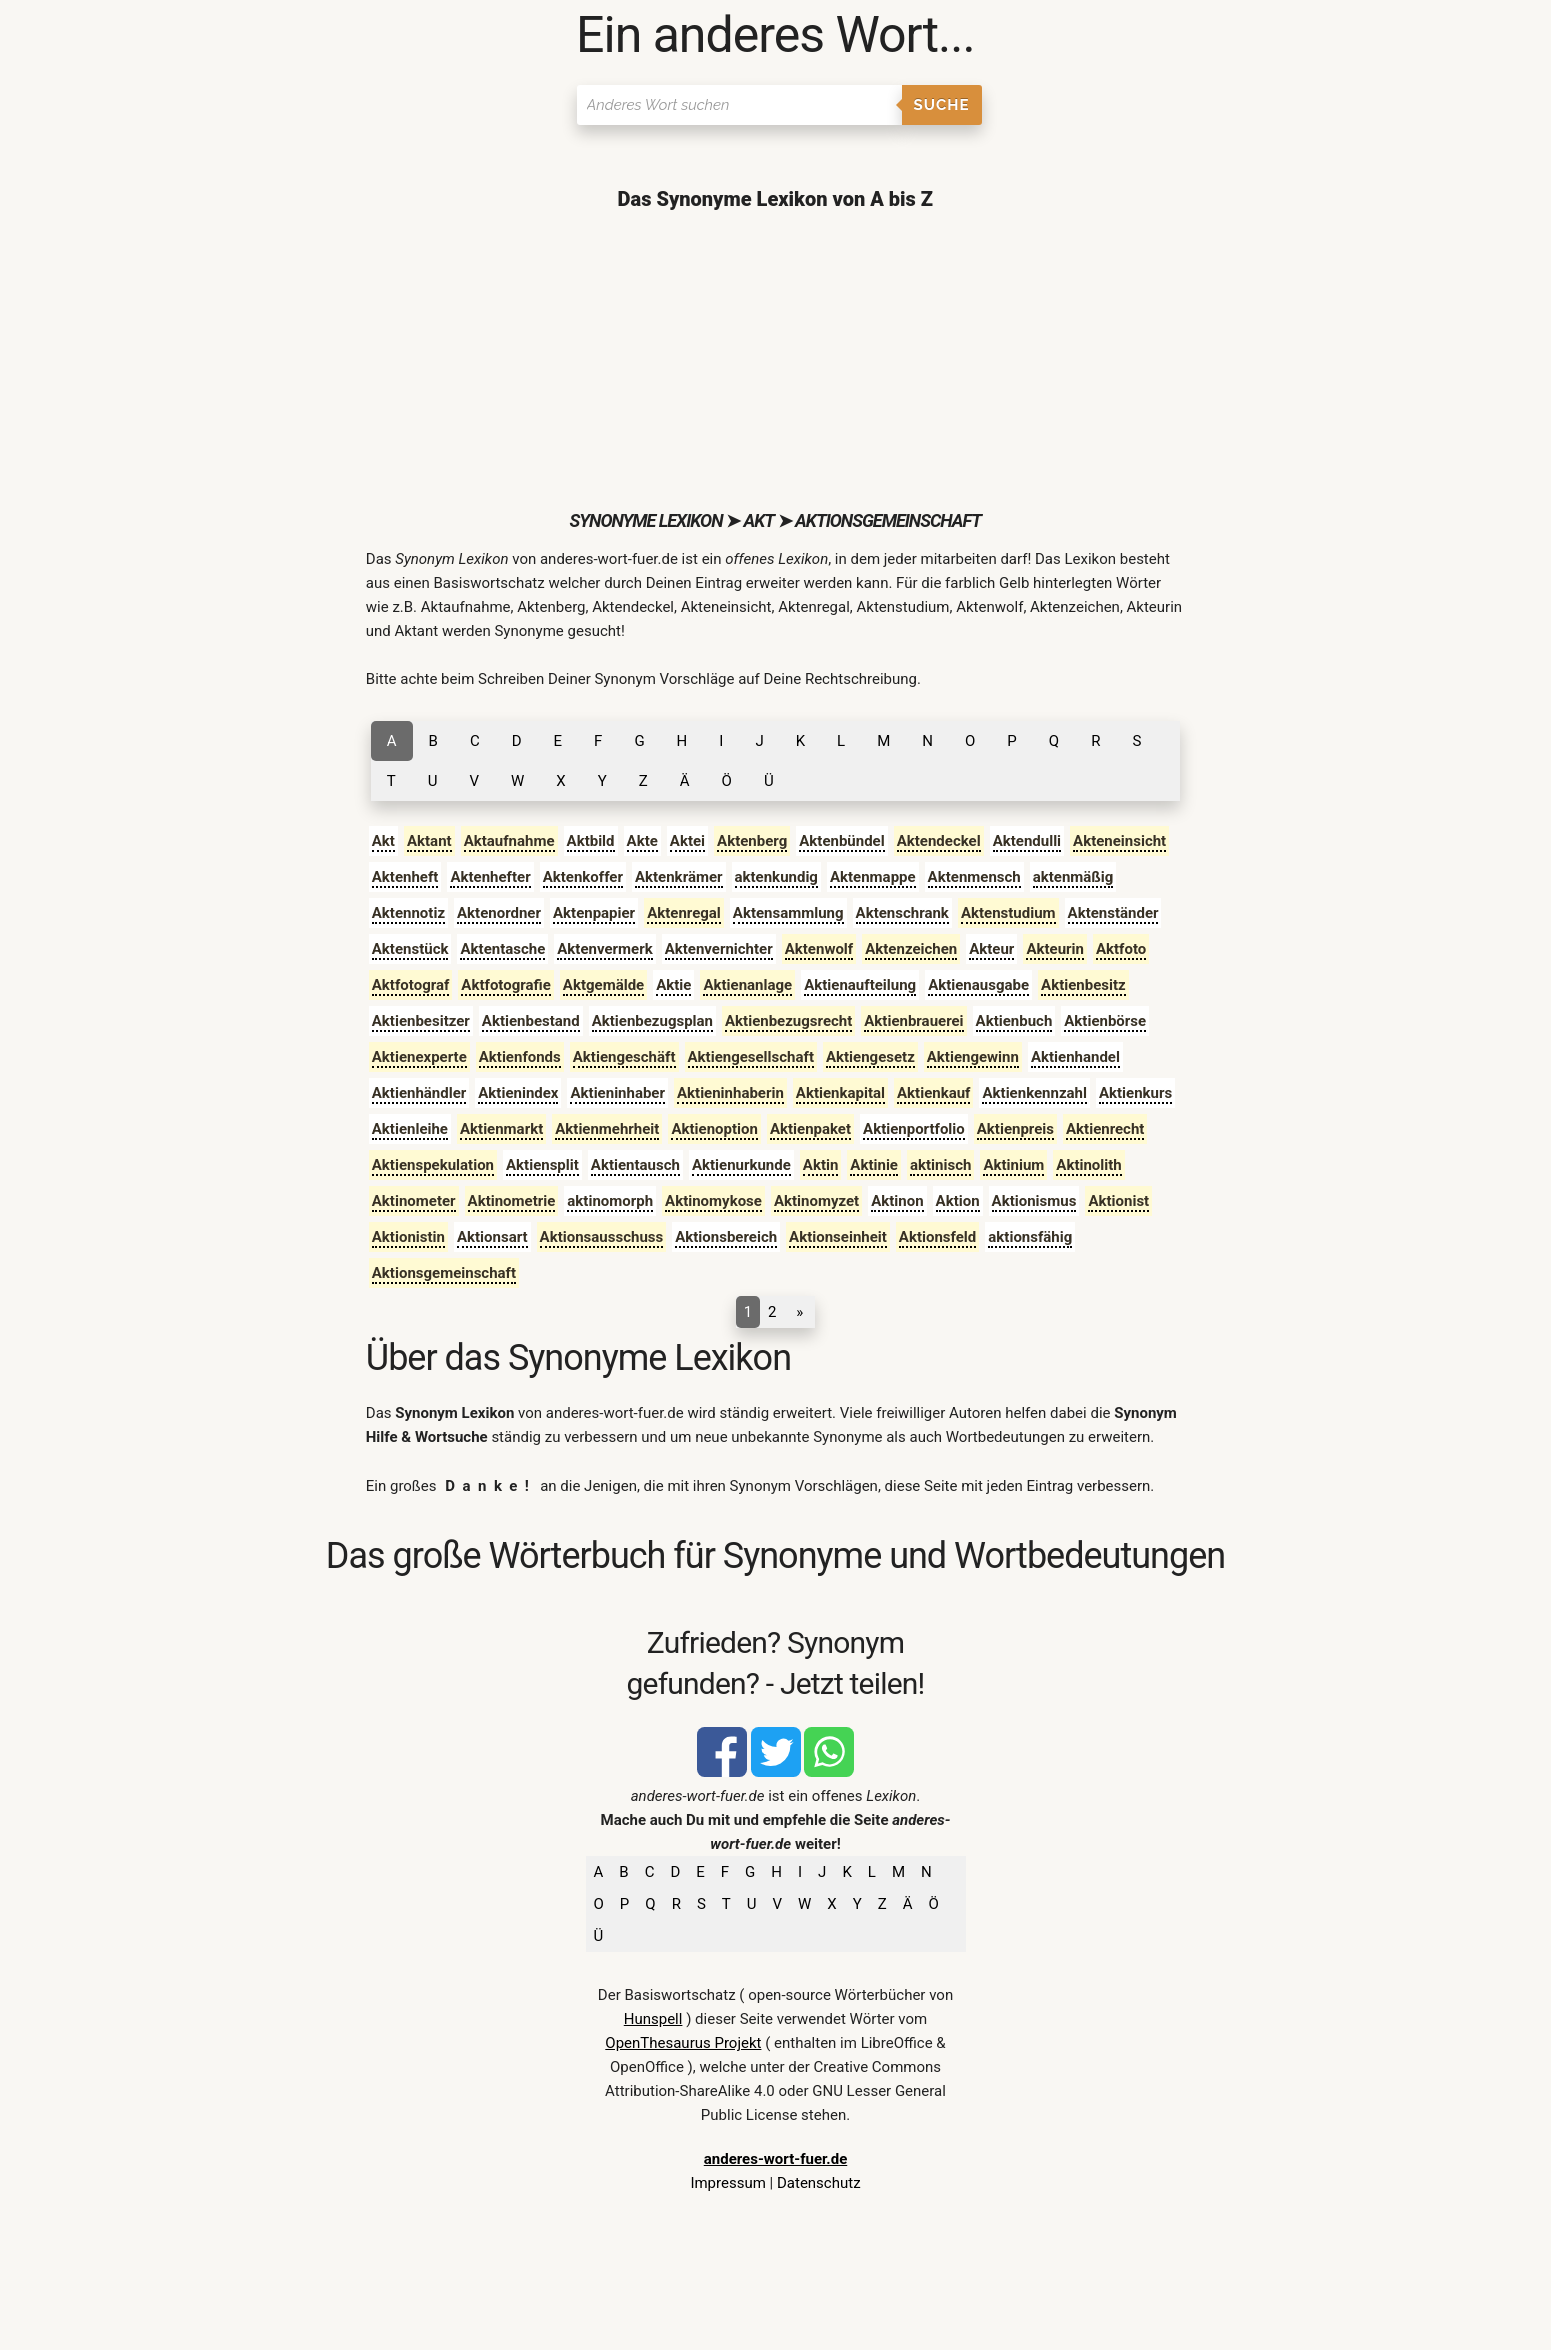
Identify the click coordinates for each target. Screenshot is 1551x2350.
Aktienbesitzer (421, 1021)
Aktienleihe (410, 1129)
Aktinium (1013, 1165)
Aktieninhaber (617, 1093)
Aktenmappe (873, 877)
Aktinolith (1088, 1165)
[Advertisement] (775, 360)
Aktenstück (410, 949)
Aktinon (897, 1201)
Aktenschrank (902, 913)
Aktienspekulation (433, 1165)
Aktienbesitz (1083, 985)
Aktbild (591, 841)
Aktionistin (408, 1237)
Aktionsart (492, 1237)
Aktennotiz (408, 913)
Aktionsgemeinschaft (444, 1273)
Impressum (727, 2183)
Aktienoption (714, 1129)
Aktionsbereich (726, 1237)
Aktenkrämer (679, 877)
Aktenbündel (841, 841)
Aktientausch (635, 1165)
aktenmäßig (1073, 877)
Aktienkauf (933, 1093)
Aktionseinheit (838, 1237)
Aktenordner (499, 913)
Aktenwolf (819, 949)
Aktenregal (684, 913)
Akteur (991, 949)
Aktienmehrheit (607, 1129)
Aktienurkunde (741, 1165)
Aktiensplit (542, 1165)
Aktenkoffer (583, 877)
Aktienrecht (1105, 1129)
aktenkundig (776, 877)
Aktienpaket (810, 1129)
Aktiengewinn (973, 1057)
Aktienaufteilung (860, 985)
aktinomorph (610, 1201)
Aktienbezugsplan (652, 1021)
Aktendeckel (939, 841)
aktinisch (940, 1165)
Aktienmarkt (501, 1129)
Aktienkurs (1135, 1093)
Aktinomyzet (816, 1201)
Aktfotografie (505, 985)
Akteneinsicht (1119, 841)
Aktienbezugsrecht (788, 1021)
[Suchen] (739, 105)
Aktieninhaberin (730, 1093)
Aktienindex (518, 1093)
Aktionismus (1034, 1201)
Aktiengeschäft (624, 1057)
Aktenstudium (1008, 913)
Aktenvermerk (604, 949)
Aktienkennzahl (1034, 1093)
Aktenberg (752, 841)
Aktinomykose (713, 1201)
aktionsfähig (1030, 1237)
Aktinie (874, 1165)
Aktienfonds (520, 1057)
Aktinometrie (512, 1201)
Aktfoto (1121, 949)
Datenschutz (819, 2183)
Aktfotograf (411, 985)
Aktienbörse (1105, 1021)
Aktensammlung (788, 913)
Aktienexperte (419, 1057)
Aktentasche (502, 949)
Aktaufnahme (509, 841)
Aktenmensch (974, 877)
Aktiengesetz (870, 1057)
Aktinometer (414, 1201)
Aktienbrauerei (913, 1021)
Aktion (958, 1201)
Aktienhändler (419, 1093)
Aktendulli (1027, 841)
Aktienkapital (840, 1093)
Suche (942, 105)
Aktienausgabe (978, 985)
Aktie (673, 985)
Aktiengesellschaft (751, 1057)
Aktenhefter (490, 877)
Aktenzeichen (911, 949)
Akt (383, 841)
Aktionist (1118, 1201)
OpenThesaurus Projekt (683, 2043)
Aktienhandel (1075, 1057)
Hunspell (653, 2019)
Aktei (687, 841)
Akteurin (1055, 949)
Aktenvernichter (719, 949)
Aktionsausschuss (602, 1237)
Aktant (429, 841)
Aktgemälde (603, 985)
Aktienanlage (747, 985)
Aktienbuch (1014, 1021)
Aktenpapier (594, 913)
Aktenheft (405, 877)
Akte (642, 841)
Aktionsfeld (937, 1237)
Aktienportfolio (914, 1129)
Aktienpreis (1015, 1129)
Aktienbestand (531, 1021)
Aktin (821, 1165)
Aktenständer (1113, 913)
